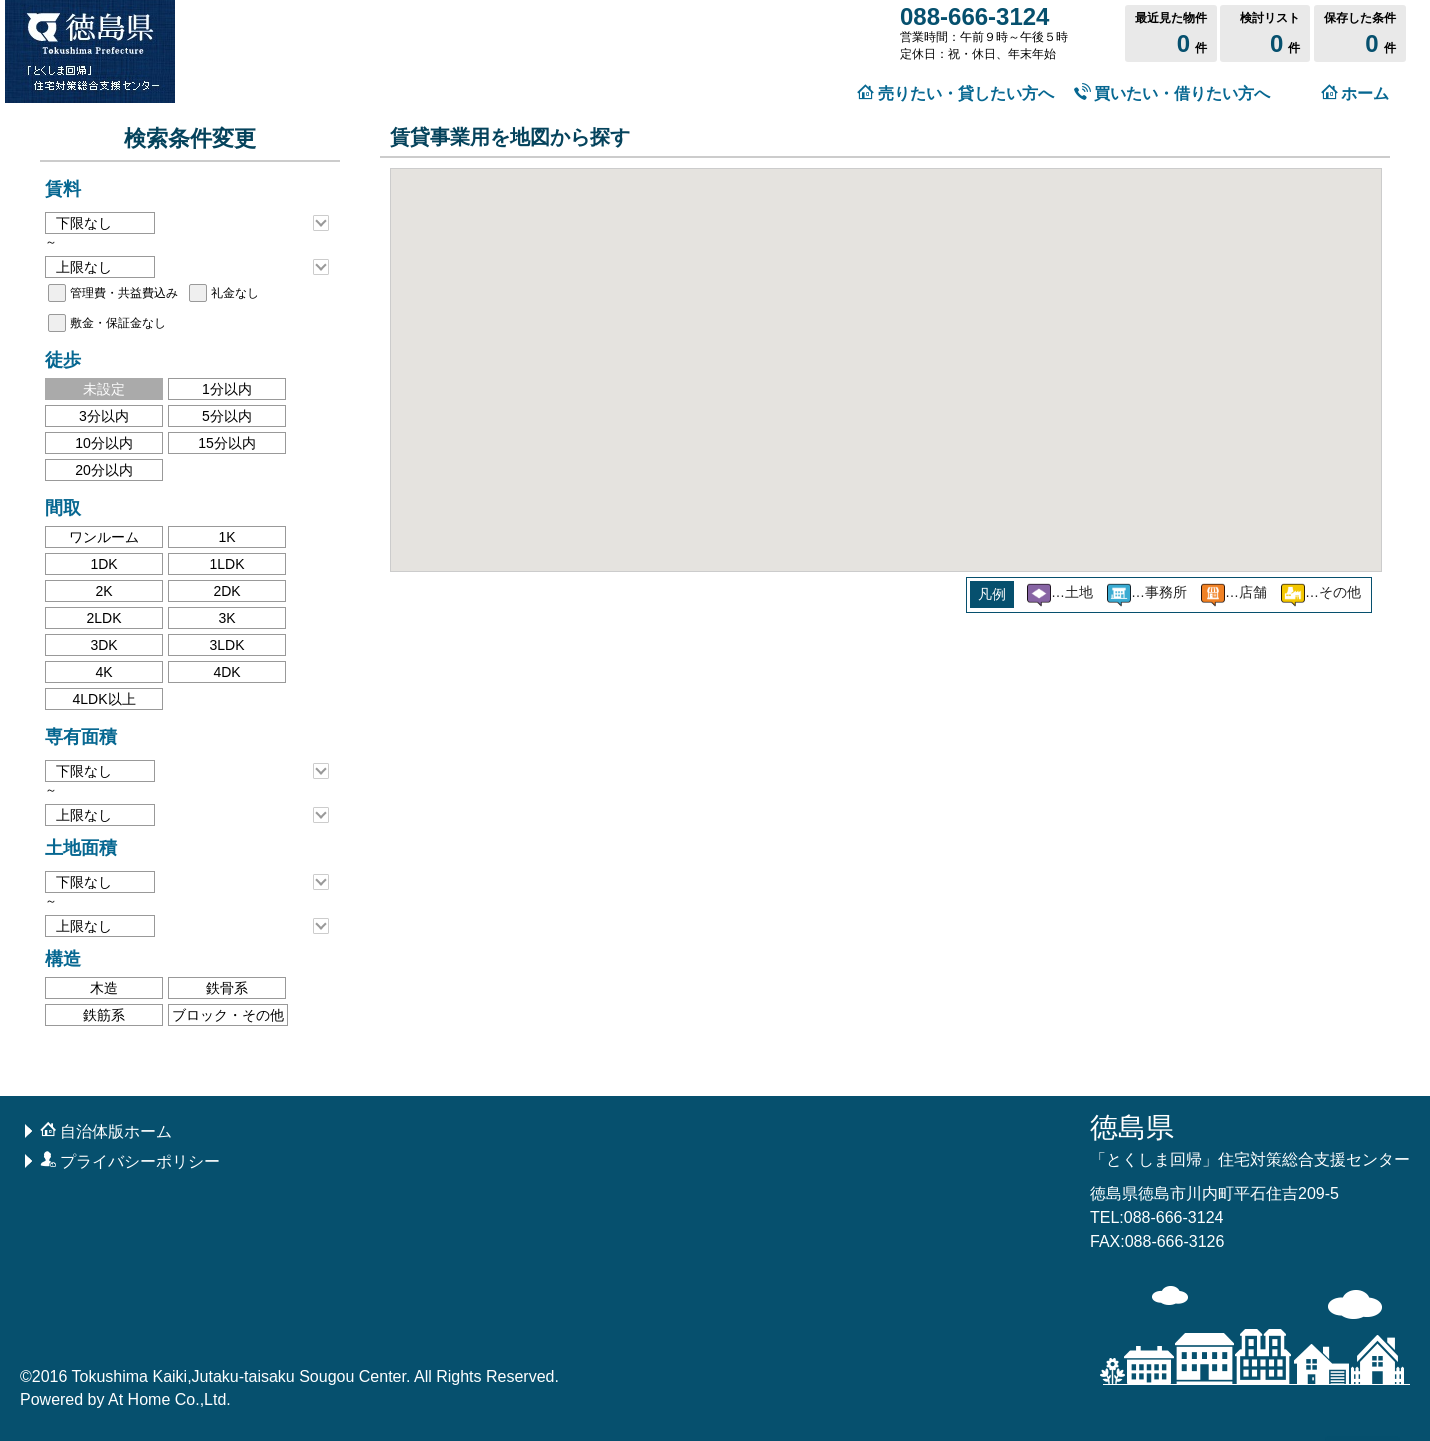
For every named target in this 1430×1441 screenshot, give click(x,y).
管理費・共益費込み (124, 293)
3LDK (226, 645)
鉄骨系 (227, 988)
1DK (103, 564)
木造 (104, 988)
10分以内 (104, 443)
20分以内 (104, 470)
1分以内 (227, 389)
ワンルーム (104, 537)
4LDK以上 (103, 699)
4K (103, 672)
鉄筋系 (104, 1015)
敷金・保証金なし (118, 323)
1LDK (226, 564)
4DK (226, 672)
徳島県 (1250, 1140)
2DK (226, 591)
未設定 (104, 389)
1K (226, 537)
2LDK (103, 618)
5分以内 (227, 416)
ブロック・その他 (228, 1015)
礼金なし (235, 293)
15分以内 (227, 443)
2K (103, 591)
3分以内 (104, 416)
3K (226, 618)
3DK (103, 645)
